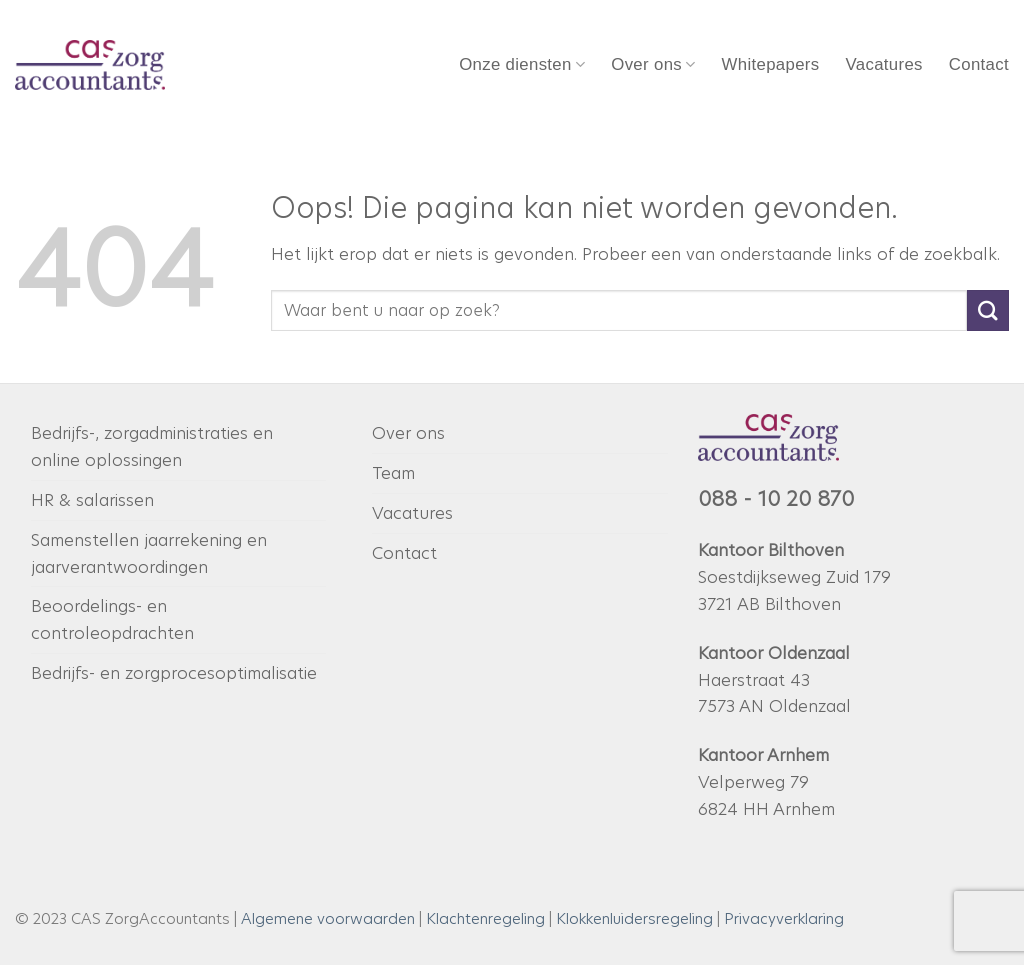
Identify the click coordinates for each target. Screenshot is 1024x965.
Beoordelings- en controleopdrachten (112, 619)
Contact (979, 64)
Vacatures (883, 64)
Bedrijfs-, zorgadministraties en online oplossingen (152, 446)
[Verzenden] (988, 310)
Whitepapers (771, 64)
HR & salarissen (92, 500)
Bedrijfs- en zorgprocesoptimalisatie (174, 673)
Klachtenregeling (485, 918)
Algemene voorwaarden (328, 918)
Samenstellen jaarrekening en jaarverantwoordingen (149, 553)
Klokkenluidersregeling (634, 918)
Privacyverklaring (784, 918)
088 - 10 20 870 (776, 499)
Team (393, 473)
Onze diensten (522, 65)
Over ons (653, 65)
